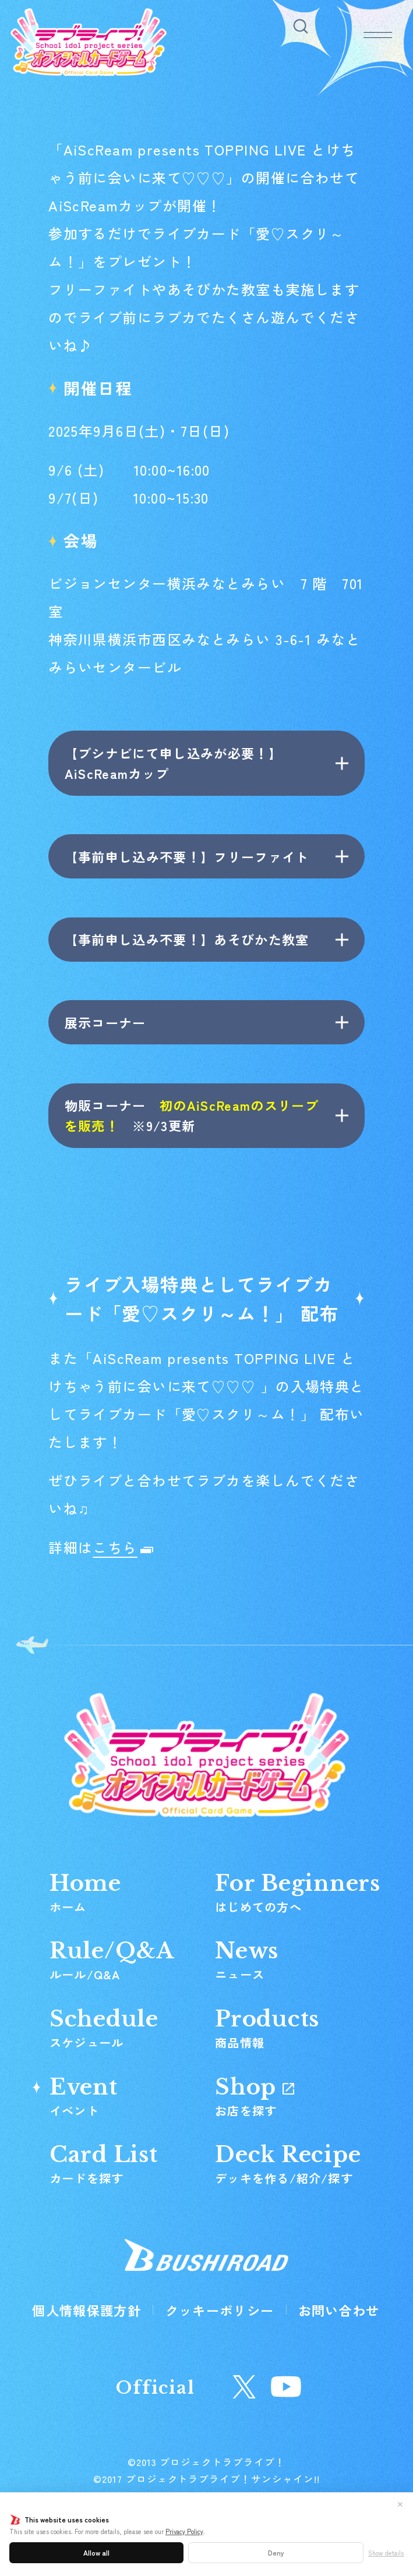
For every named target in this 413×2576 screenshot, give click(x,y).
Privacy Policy (184, 2531)
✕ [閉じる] (400, 2504)
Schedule (104, 2027)
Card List (104, 2163)
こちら (115, 1547)
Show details (386, 2553)
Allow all (96, 2552)
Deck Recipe (288, 2163)
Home (85, 1892)
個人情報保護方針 (86, 2310)
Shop (254, 2095)
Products (267, 2027)
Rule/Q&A (112, 1959)
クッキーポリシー (219, 2310)
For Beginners (297, 1892)
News (246, 1959)
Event (84, 2095)
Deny (276, 2552)
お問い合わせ (339, 2310)
